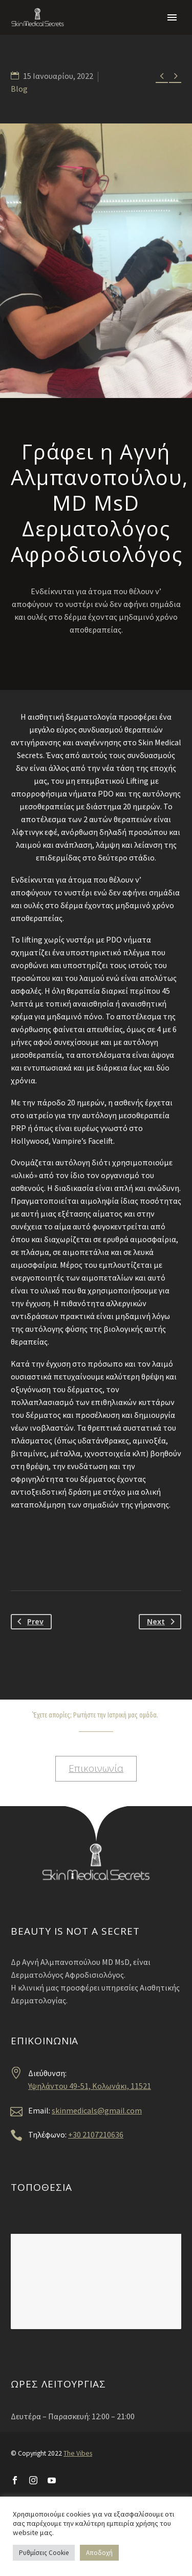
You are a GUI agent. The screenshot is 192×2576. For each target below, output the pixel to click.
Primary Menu (172, 17)
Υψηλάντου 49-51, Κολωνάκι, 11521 (89, 2086)
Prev (28, 1621)
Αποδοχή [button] (99, 2552)
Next (163, 1621)
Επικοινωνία (96, 1768)
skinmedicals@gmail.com (97, 2110)
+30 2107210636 (95, 2134)
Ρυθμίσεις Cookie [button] (44, 2552)
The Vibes (77, 2453)
